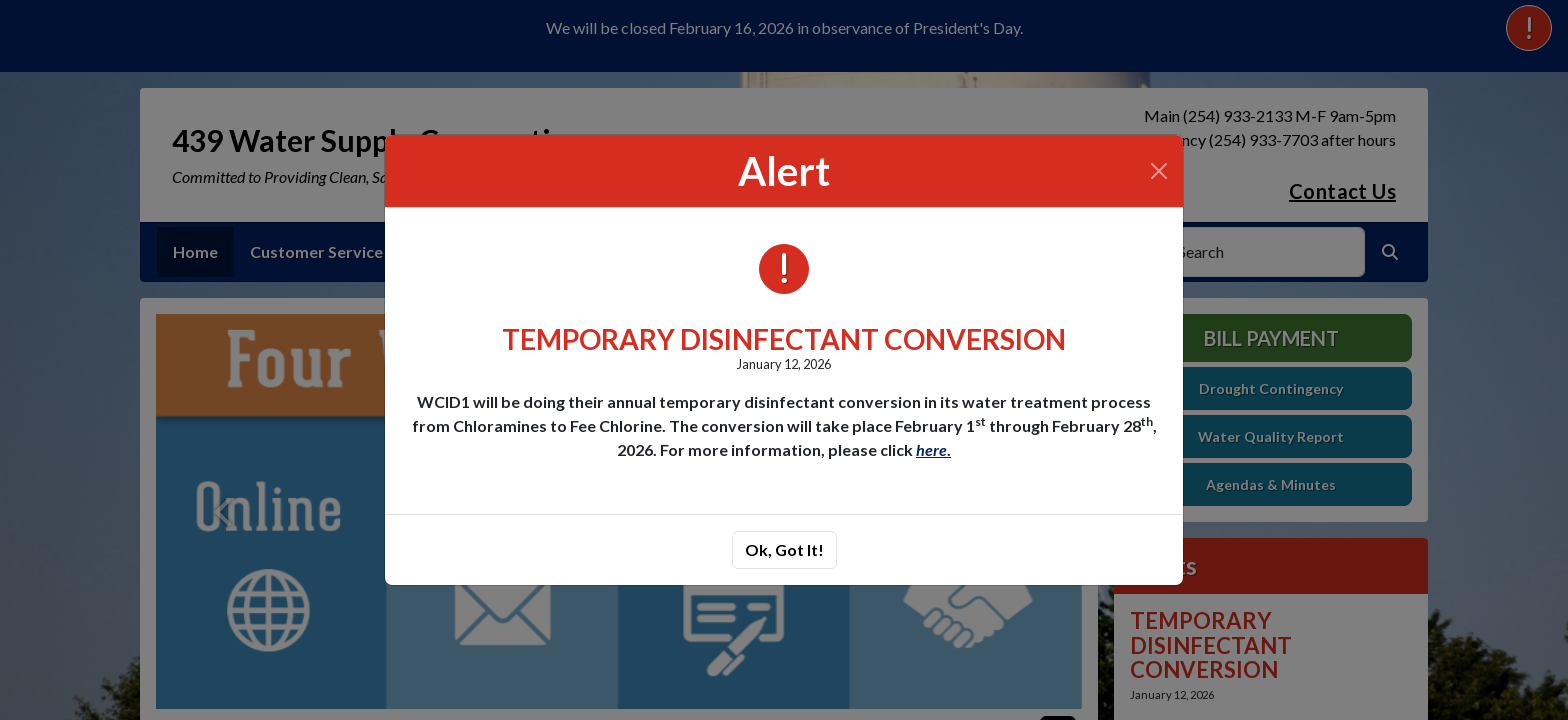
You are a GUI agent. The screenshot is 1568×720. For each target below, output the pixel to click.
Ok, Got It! (784, 549)
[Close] (1159, 171)
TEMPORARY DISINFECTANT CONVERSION (784, 339)
